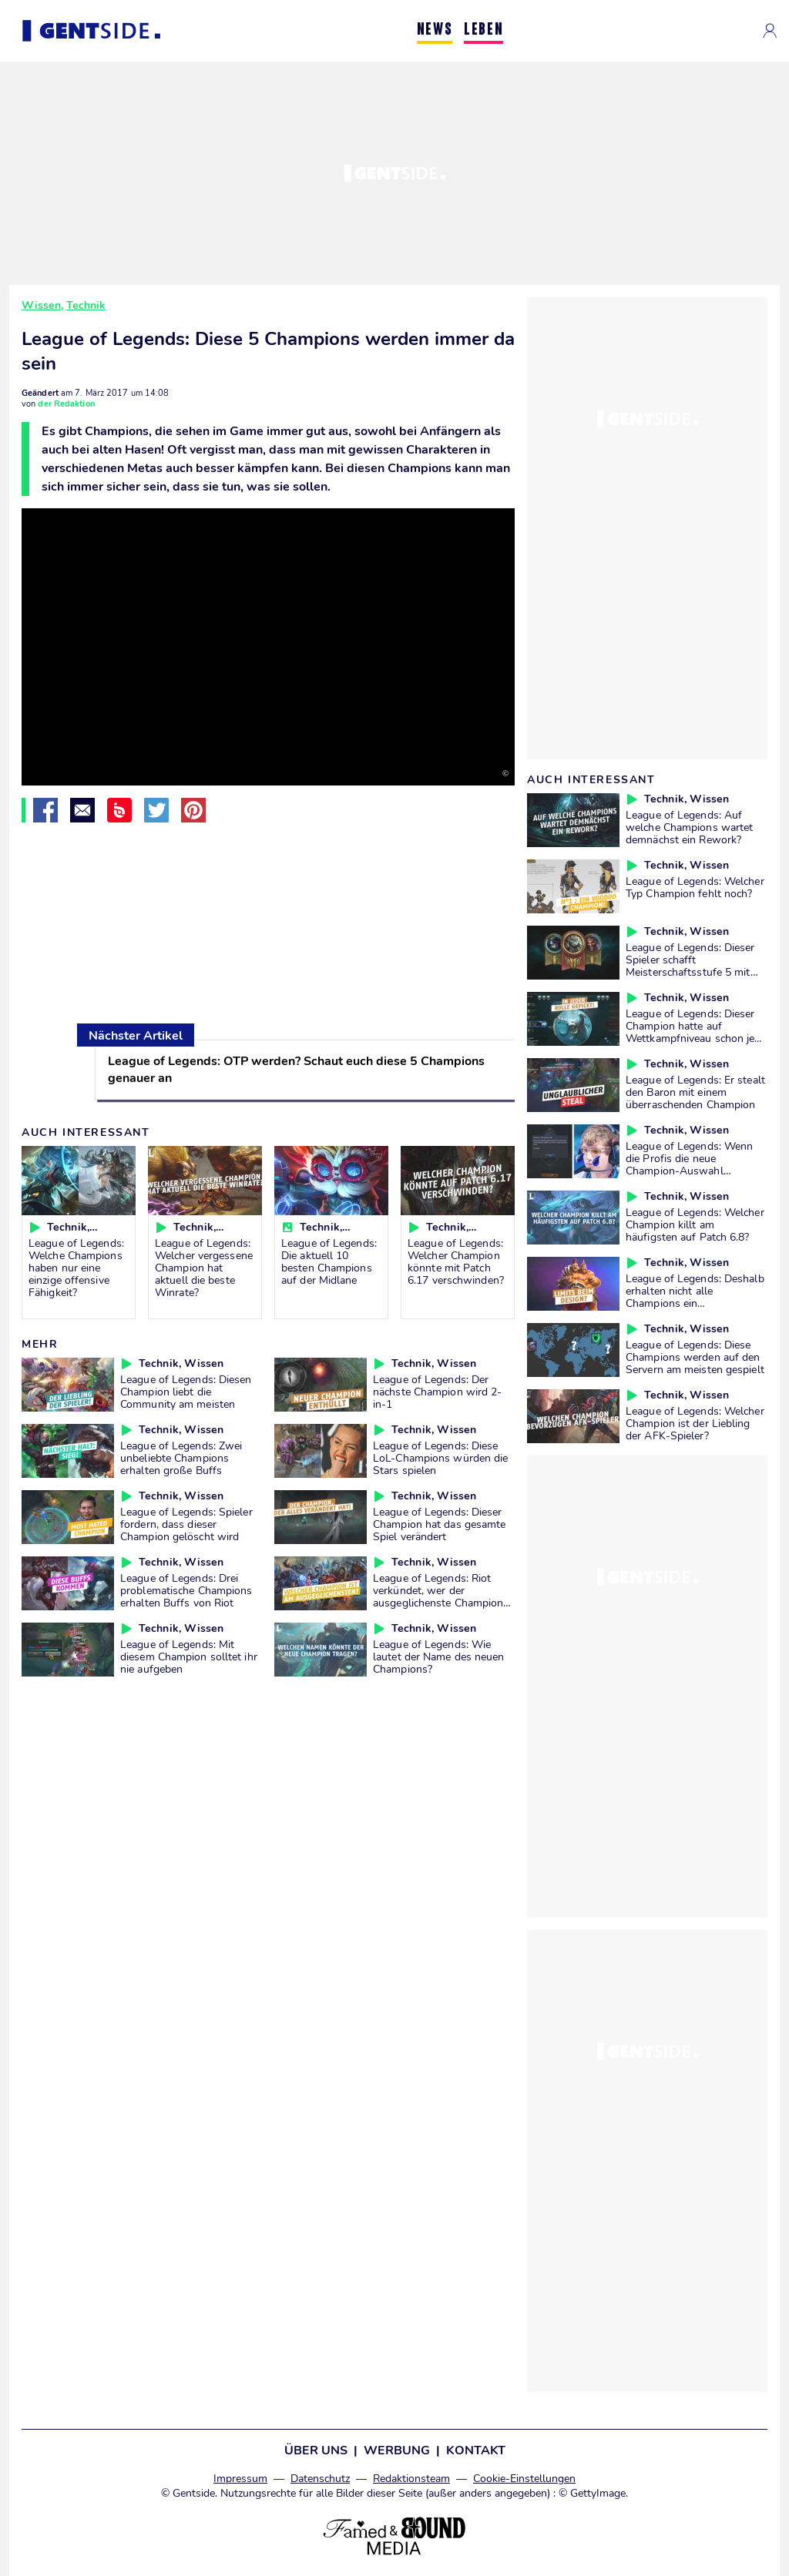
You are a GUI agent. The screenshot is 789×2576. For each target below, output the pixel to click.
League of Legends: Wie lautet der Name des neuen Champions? (439, 1656)
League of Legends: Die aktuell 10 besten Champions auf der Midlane (329, 1261)
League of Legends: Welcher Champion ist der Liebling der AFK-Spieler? (695, 1423)
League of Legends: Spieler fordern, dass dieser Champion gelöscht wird (186, 1524)
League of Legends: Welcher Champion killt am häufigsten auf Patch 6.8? (695, 1224)
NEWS (434, 30)
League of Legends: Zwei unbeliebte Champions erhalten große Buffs (181, 1458)
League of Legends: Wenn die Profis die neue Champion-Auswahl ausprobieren (689, 1164)
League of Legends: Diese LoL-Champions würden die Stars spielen (440, 1458)
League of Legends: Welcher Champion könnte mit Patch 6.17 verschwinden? (456, 1261)
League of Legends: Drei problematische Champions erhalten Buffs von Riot (186, 1590)
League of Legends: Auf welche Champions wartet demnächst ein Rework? (689, 827)
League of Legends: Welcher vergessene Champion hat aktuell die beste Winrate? (204, 1267)
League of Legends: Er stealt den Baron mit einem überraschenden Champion (695, 1092)
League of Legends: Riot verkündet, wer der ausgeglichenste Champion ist (438, 1596)
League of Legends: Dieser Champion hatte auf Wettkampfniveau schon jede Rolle (696, 1032)
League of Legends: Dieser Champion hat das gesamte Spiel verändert (439, 1524)
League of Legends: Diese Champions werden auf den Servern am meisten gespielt (695, 1357)
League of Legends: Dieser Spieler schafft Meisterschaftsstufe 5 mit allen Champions (690, 966)
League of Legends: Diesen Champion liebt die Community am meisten (186, 1392)
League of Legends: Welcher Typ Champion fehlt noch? (695, 887)
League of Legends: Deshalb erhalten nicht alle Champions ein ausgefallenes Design (695, 1297)
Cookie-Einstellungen (524, 2478)
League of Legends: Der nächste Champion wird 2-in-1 (437, 1392)
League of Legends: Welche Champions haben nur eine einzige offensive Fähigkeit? (76, 1267)
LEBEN (483, 30)
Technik (86, 305)
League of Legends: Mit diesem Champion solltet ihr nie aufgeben (188, 1656)
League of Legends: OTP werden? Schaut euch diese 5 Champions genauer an (296, 1070)
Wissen (41, 305)
